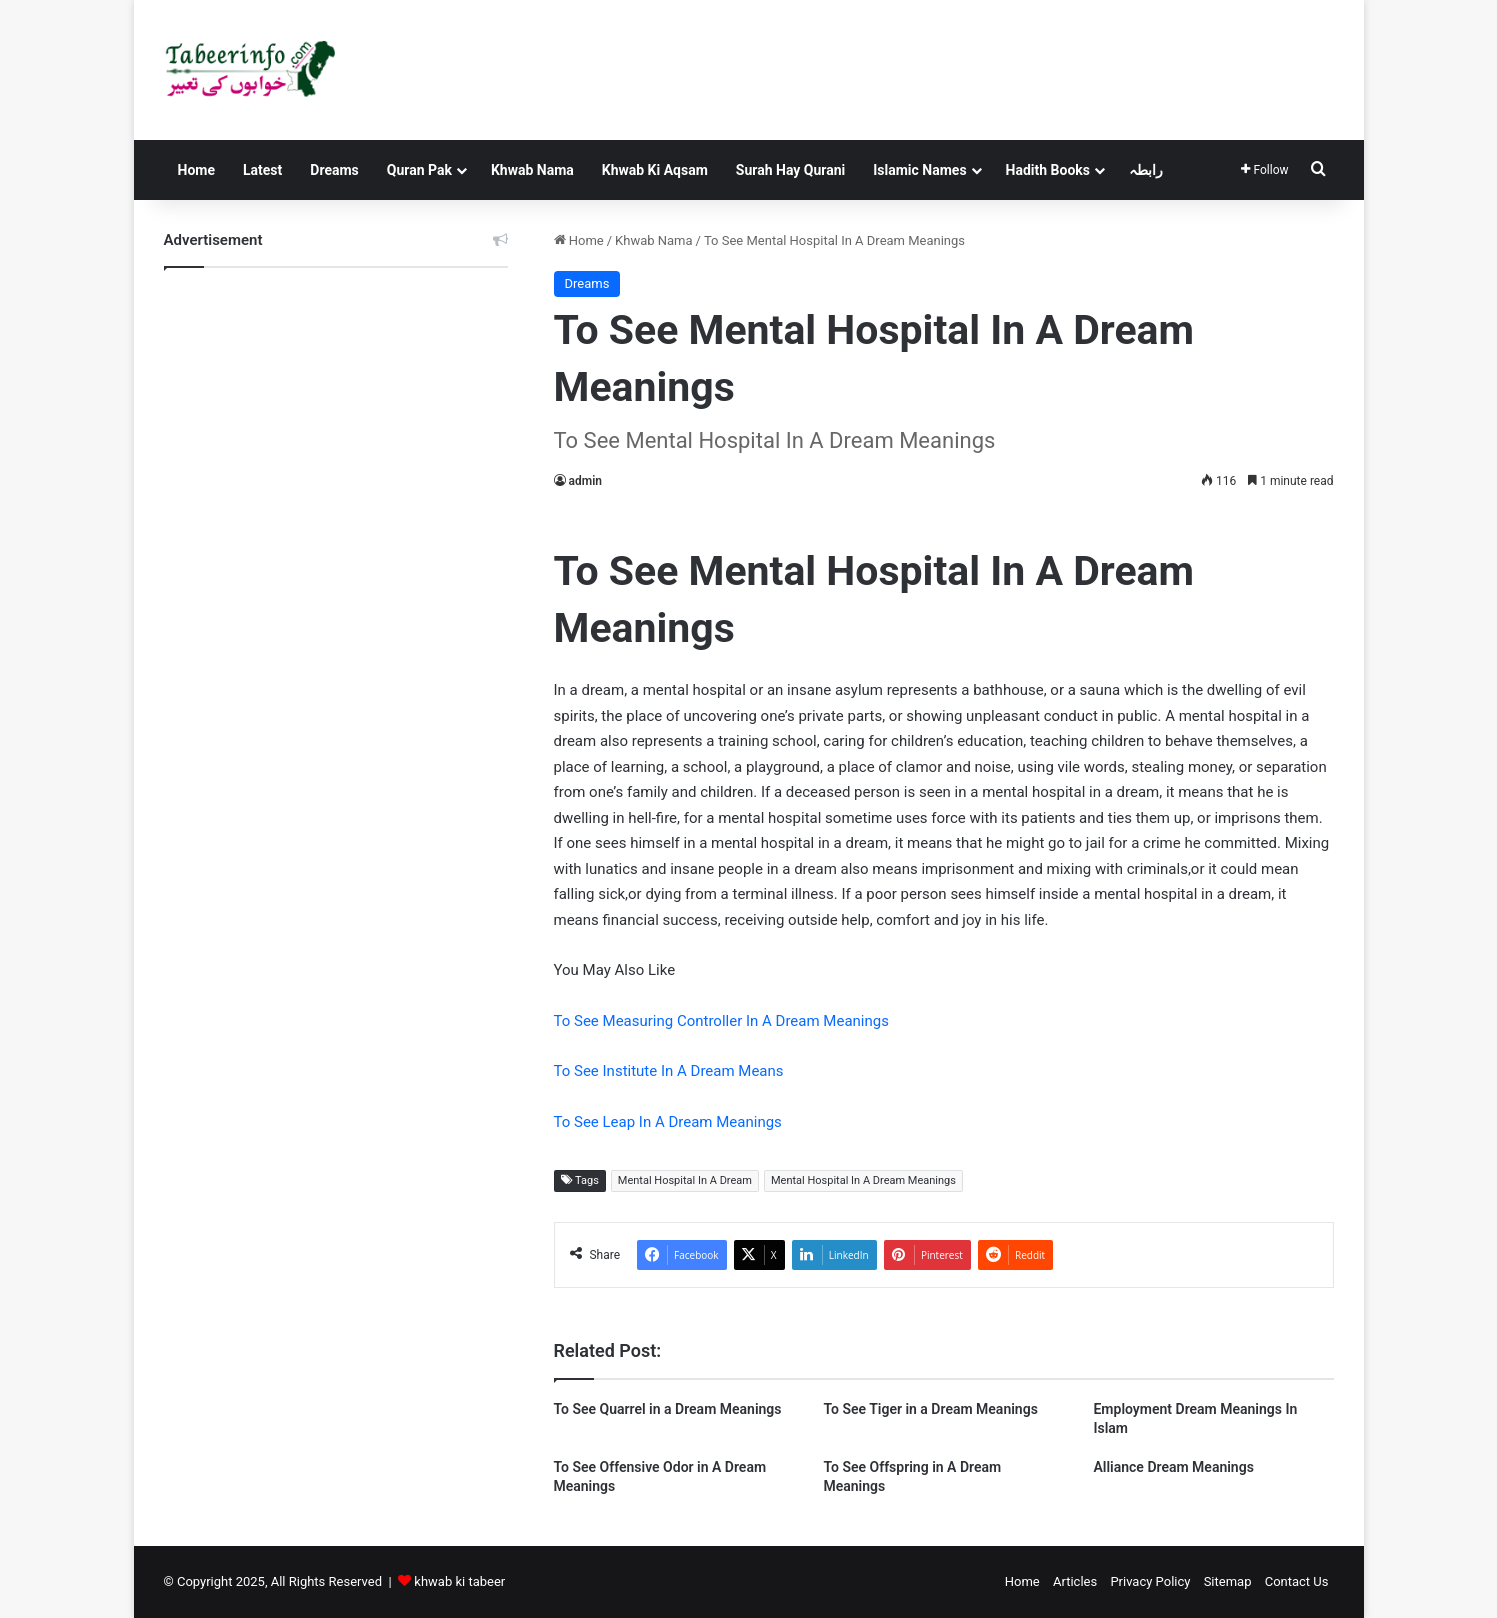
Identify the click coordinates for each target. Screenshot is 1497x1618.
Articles (1075, 1581)
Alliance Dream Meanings (1173, 1467)
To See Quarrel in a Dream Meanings (668, 1409)
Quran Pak (419, 170)
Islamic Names (919, 170)
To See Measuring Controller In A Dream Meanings (721, 1021)
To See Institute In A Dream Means (669, 1071)
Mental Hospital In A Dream (685, 1180)
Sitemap (1228, 1581)
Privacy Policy (1150, 1581)
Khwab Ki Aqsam (655, 170)
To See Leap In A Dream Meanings (668, 1122)
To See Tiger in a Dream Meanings (930, 1409)
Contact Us (1297, 1581)
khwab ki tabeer (459, 1581)
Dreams (334, 170)
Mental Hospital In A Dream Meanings (863, 1180)
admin (585, 481)
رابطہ (1146, 170)
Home (196, 170)
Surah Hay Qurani (790, 170)
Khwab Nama (532, 170)
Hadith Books (1048, 170)
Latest (262, 170)
